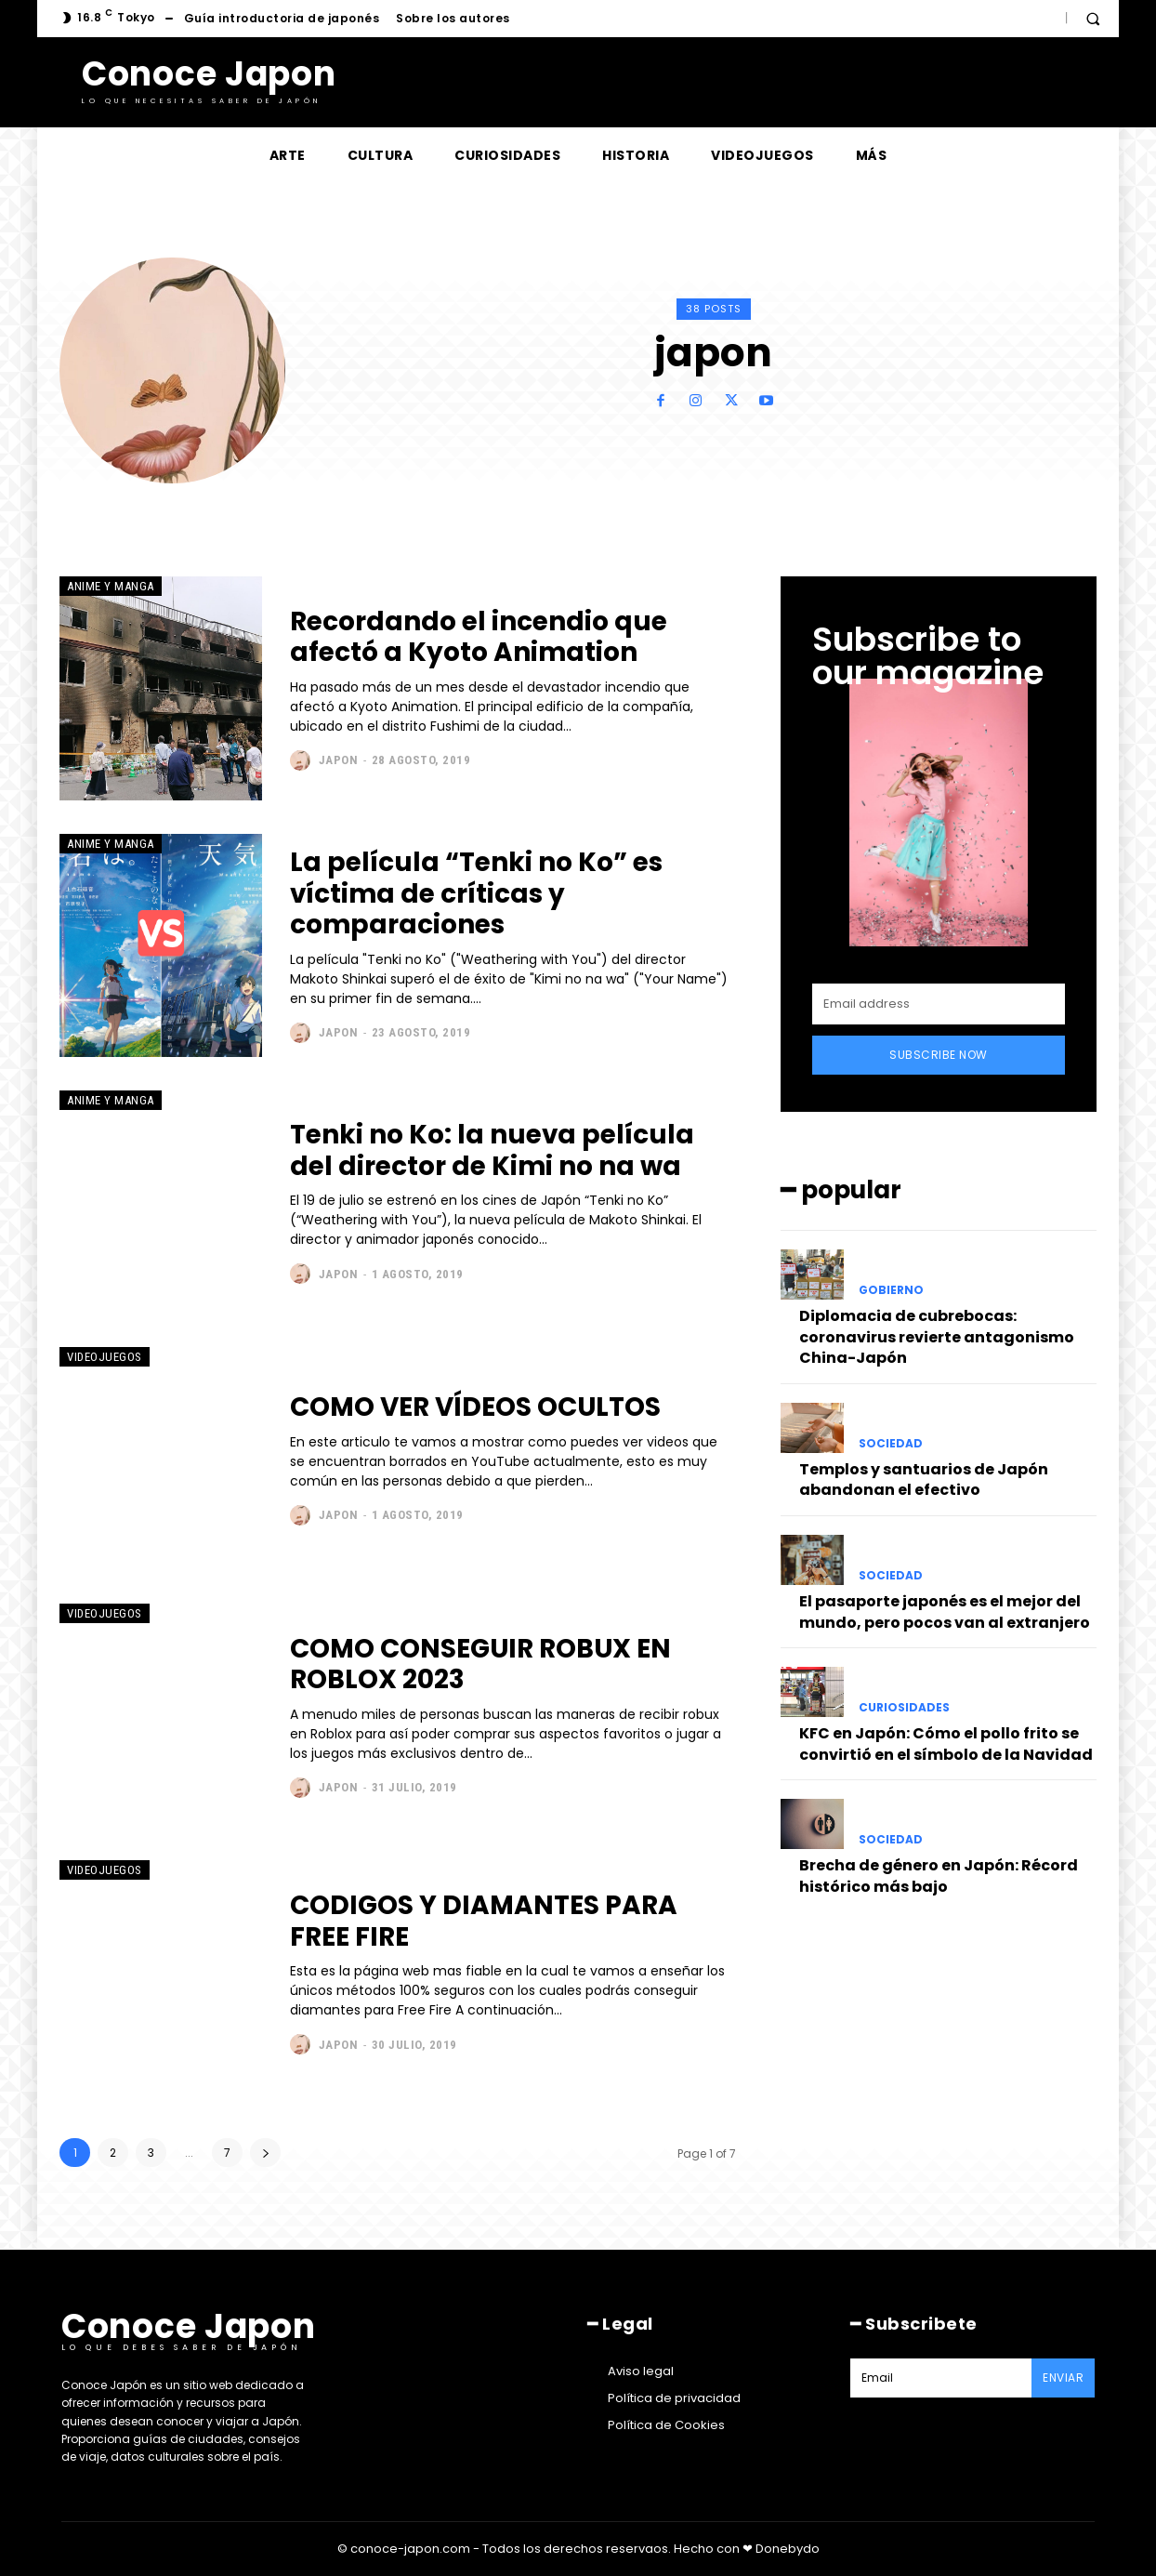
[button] (1092, 18)
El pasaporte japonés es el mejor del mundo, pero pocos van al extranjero (944, 1611)
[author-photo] (302, 760)
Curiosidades (904, 1707)
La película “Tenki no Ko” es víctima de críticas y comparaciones (477, 893)
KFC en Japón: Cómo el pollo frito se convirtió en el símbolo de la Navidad (946, 1743)
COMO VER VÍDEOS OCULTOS (476, 1407)
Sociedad (891, 1443)
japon (339, 760)
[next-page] (265, 2152)
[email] (938, 1004)
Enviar (1063, 2377)
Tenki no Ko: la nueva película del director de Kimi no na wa (494, 1150)
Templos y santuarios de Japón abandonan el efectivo (923, 1479)
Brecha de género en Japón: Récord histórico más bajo (938, 1875)
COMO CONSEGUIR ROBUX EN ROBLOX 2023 (481, 1664)
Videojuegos (104, 1357)
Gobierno (891, 1290)
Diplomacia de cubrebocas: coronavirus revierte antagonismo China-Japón (936, 1336)
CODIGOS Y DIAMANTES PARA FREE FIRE (483, 1921)
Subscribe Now (938, 1055)
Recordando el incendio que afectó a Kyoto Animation (480, 637)
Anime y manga (110, 586)
